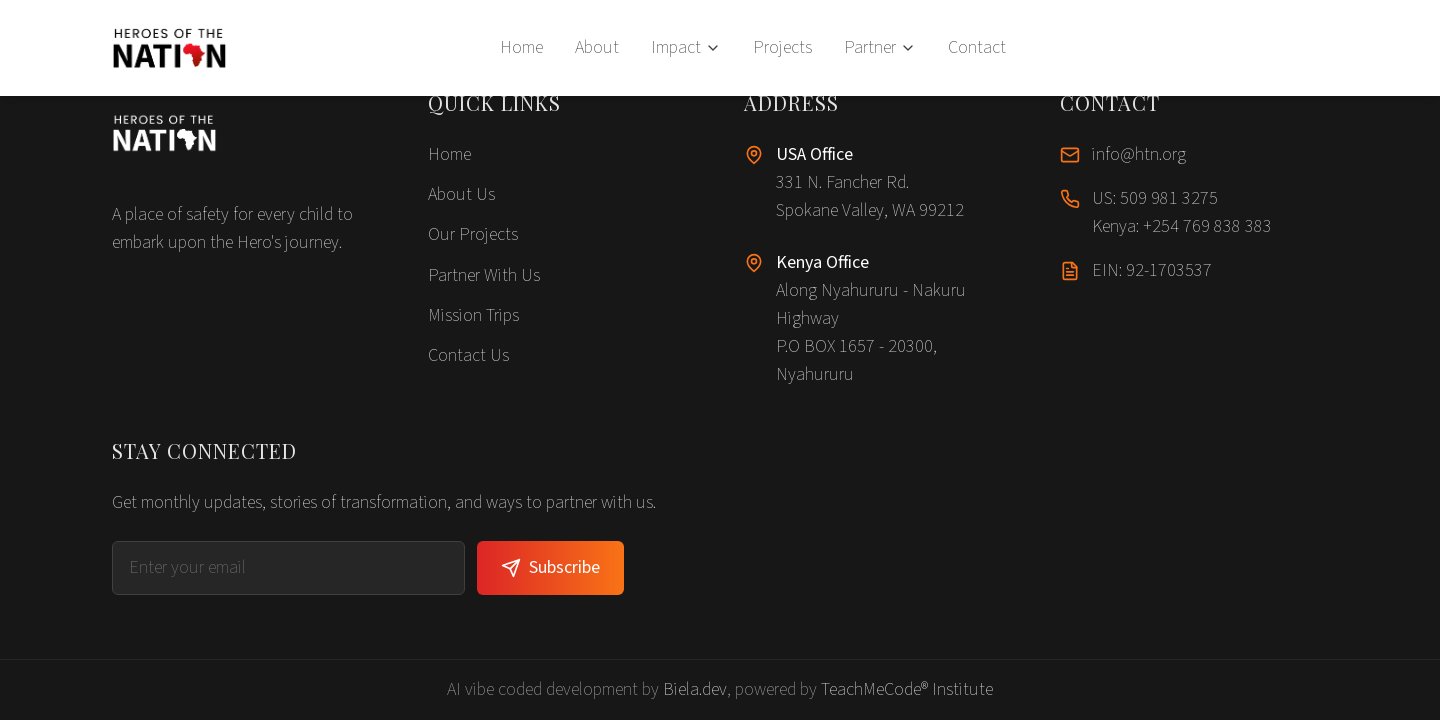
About (597, 47)
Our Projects (473, 234)
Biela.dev (695, 689)
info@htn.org (1139, 154)
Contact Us (468, 355)
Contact (977, 47)
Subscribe (550, 567)
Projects (782, 47)
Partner (880, 47)
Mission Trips (473, 315)
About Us (461, 194)
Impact (686, 47)
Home (521, 47)
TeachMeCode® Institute (907, 689)
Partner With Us (484, 275)
